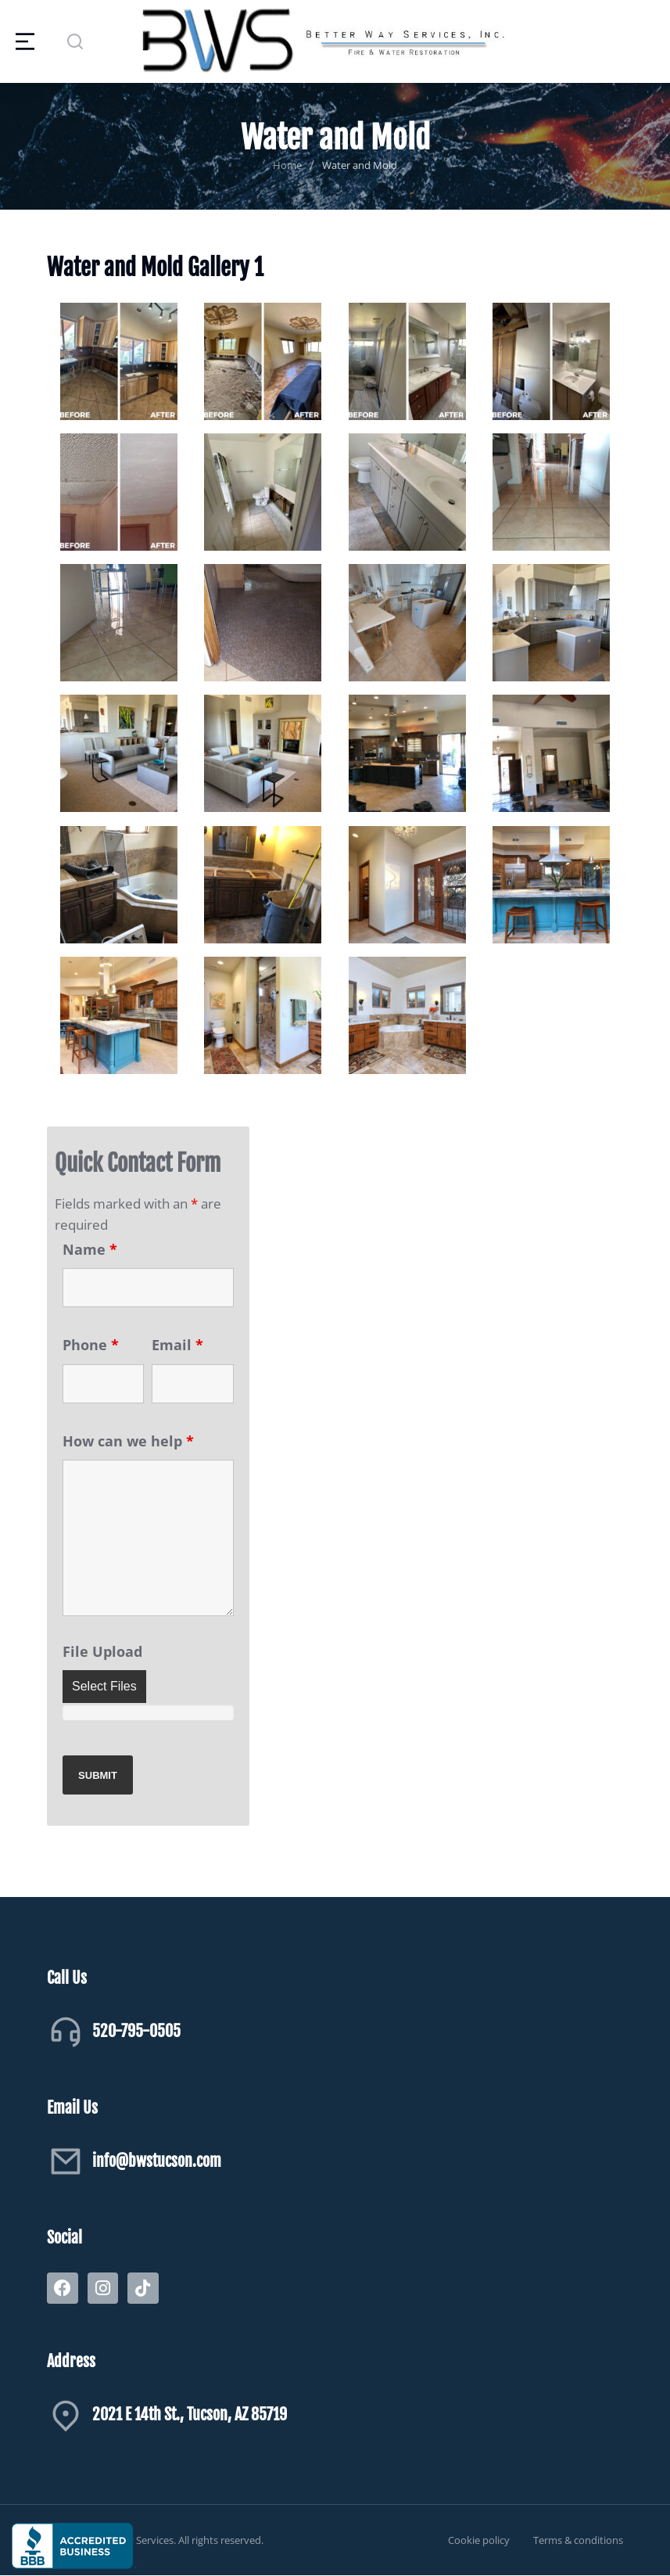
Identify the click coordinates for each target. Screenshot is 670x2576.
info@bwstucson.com (156, 2161)
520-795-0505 (136, 2031)
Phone (91, 1344)
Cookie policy (479, 2540)
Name (90, 1249)
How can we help (128, 1441)
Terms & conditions (578, 2540)
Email (177, 1344)
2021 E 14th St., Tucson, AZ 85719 (189, 2414)
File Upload (102, 1651)
